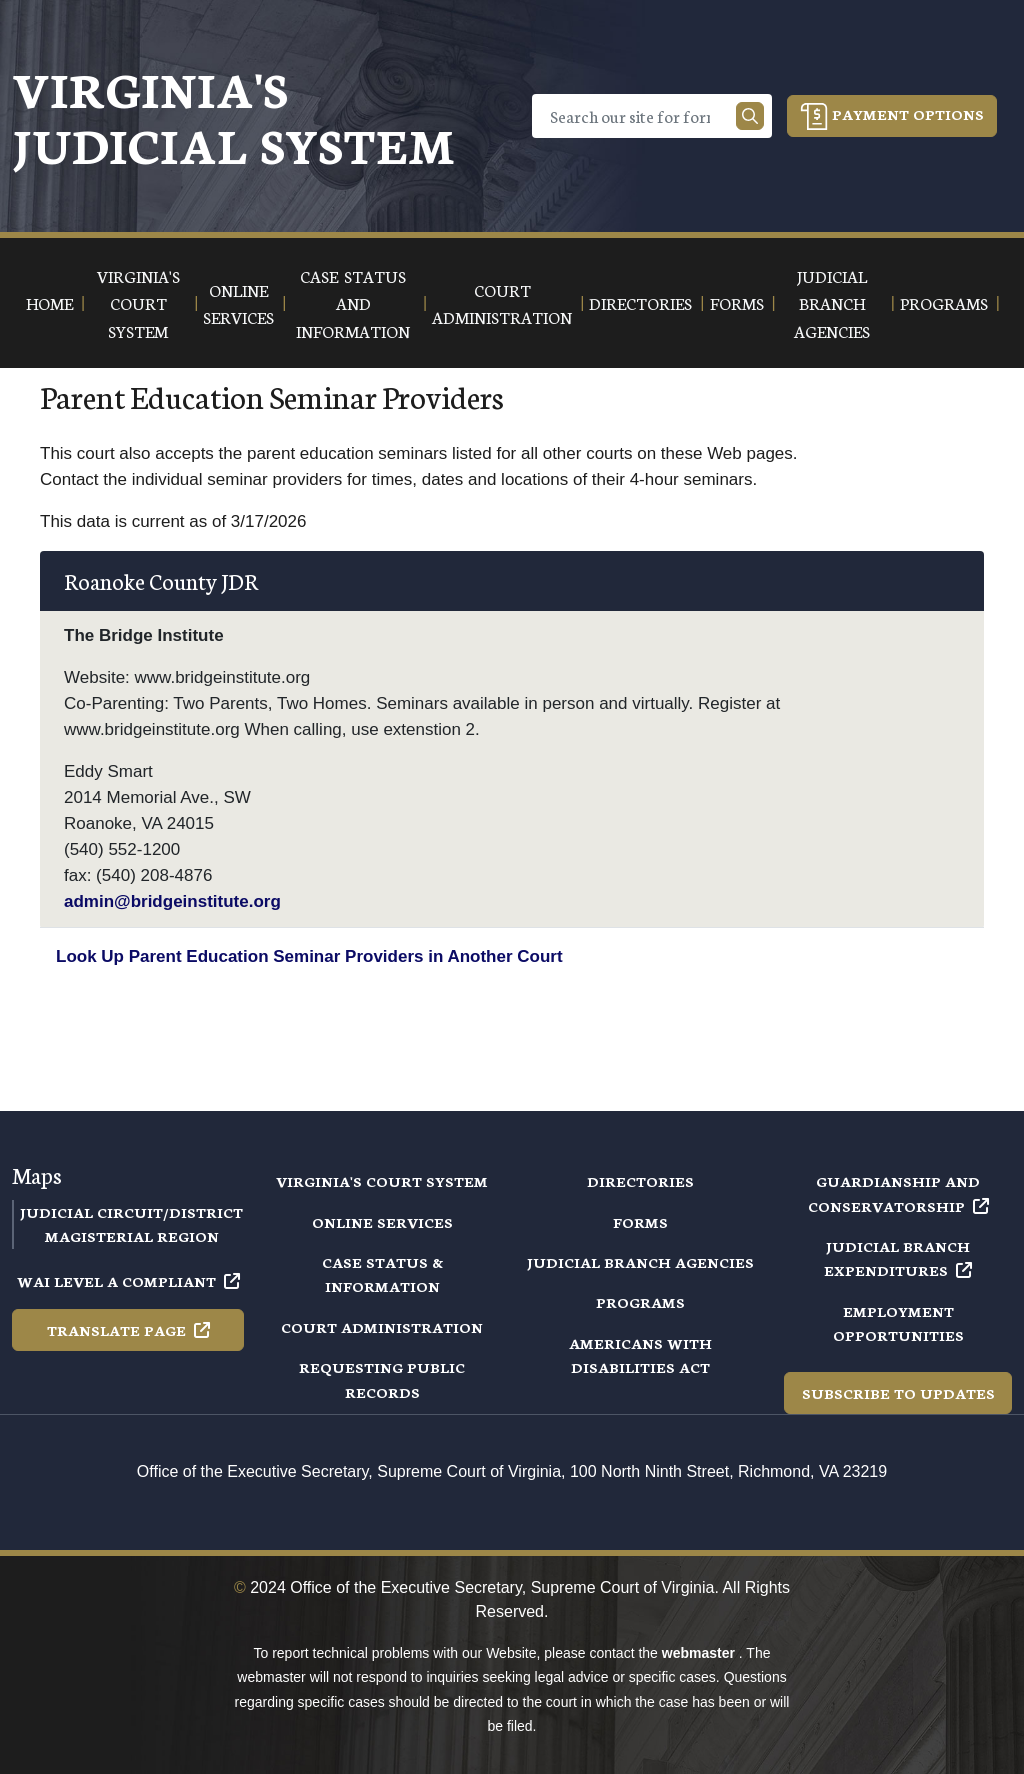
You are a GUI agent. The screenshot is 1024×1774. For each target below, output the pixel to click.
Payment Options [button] (892, 116)
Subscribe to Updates (898, 1393)
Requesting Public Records (382, 1379)
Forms (640, 1222)
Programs (640, 1302)
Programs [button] (944, 302)
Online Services (382, 1222)
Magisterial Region (132, 1236)
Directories (640, 1181)
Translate (128, 1330)
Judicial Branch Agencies (640, 1262)
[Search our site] (750, 116)
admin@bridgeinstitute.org (172, 901)
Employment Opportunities (898, 1323)
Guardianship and (898, 1193)
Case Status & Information (382, 1274)
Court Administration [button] (502, 303)
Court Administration (382, 1327)
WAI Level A (128, 1281)
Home (49, 302)
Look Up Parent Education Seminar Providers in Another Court (309, 956)
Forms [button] (737, 302)
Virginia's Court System (382, 1181)
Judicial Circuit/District (131, 1212)
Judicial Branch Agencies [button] (832, 303)
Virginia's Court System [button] (138, 303)
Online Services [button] (238, 303)
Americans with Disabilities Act (640, 1355)
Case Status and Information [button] (353, 303)
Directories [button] (640, 302)
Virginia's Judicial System (233, 115)
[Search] (638, 116)
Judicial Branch (898, 1258)
